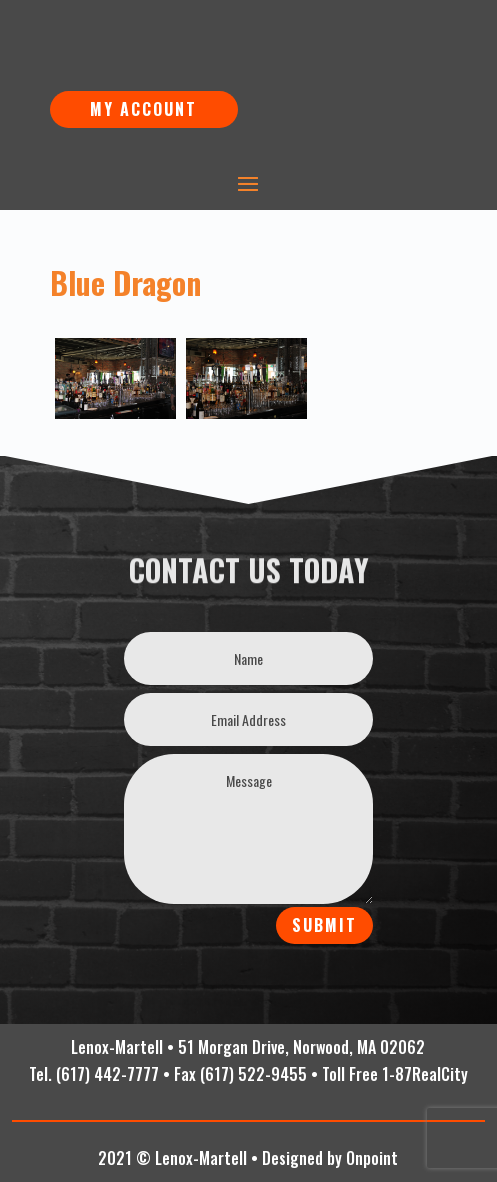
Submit (324, 925)
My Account (143, 109)
